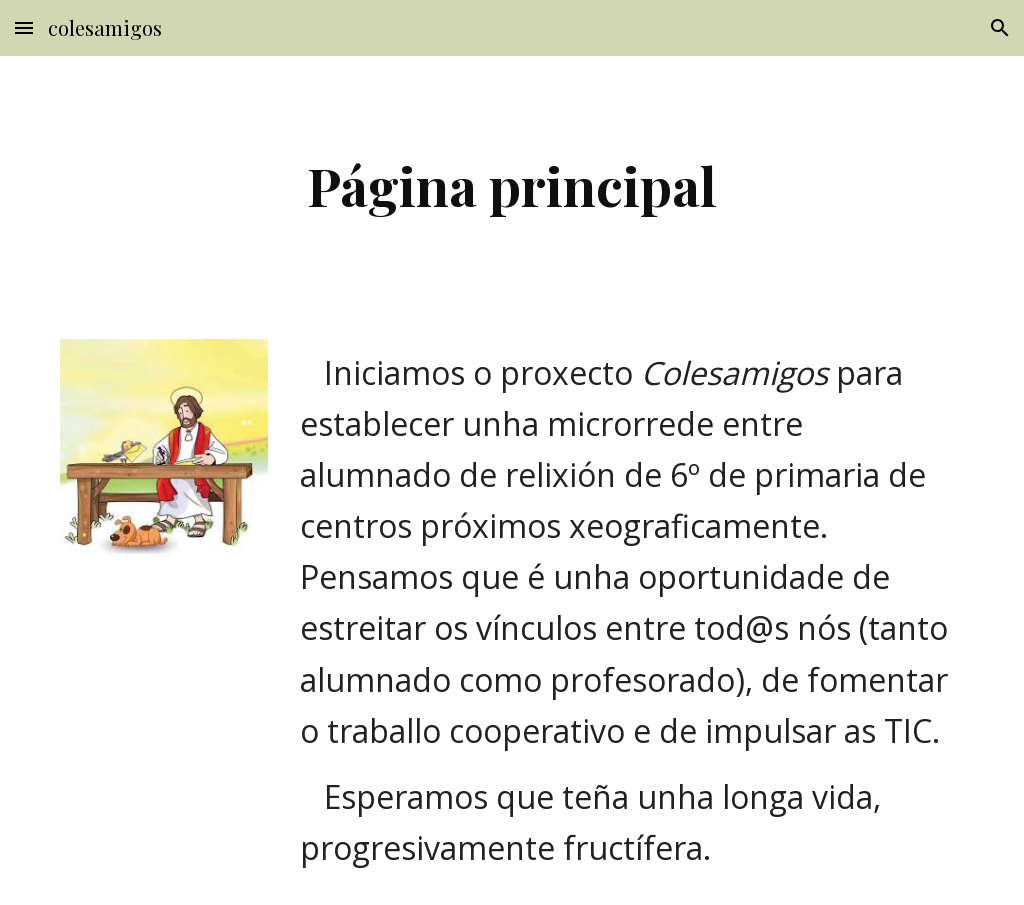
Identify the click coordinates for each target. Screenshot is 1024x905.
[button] (24, 27)
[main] (511, 185)
